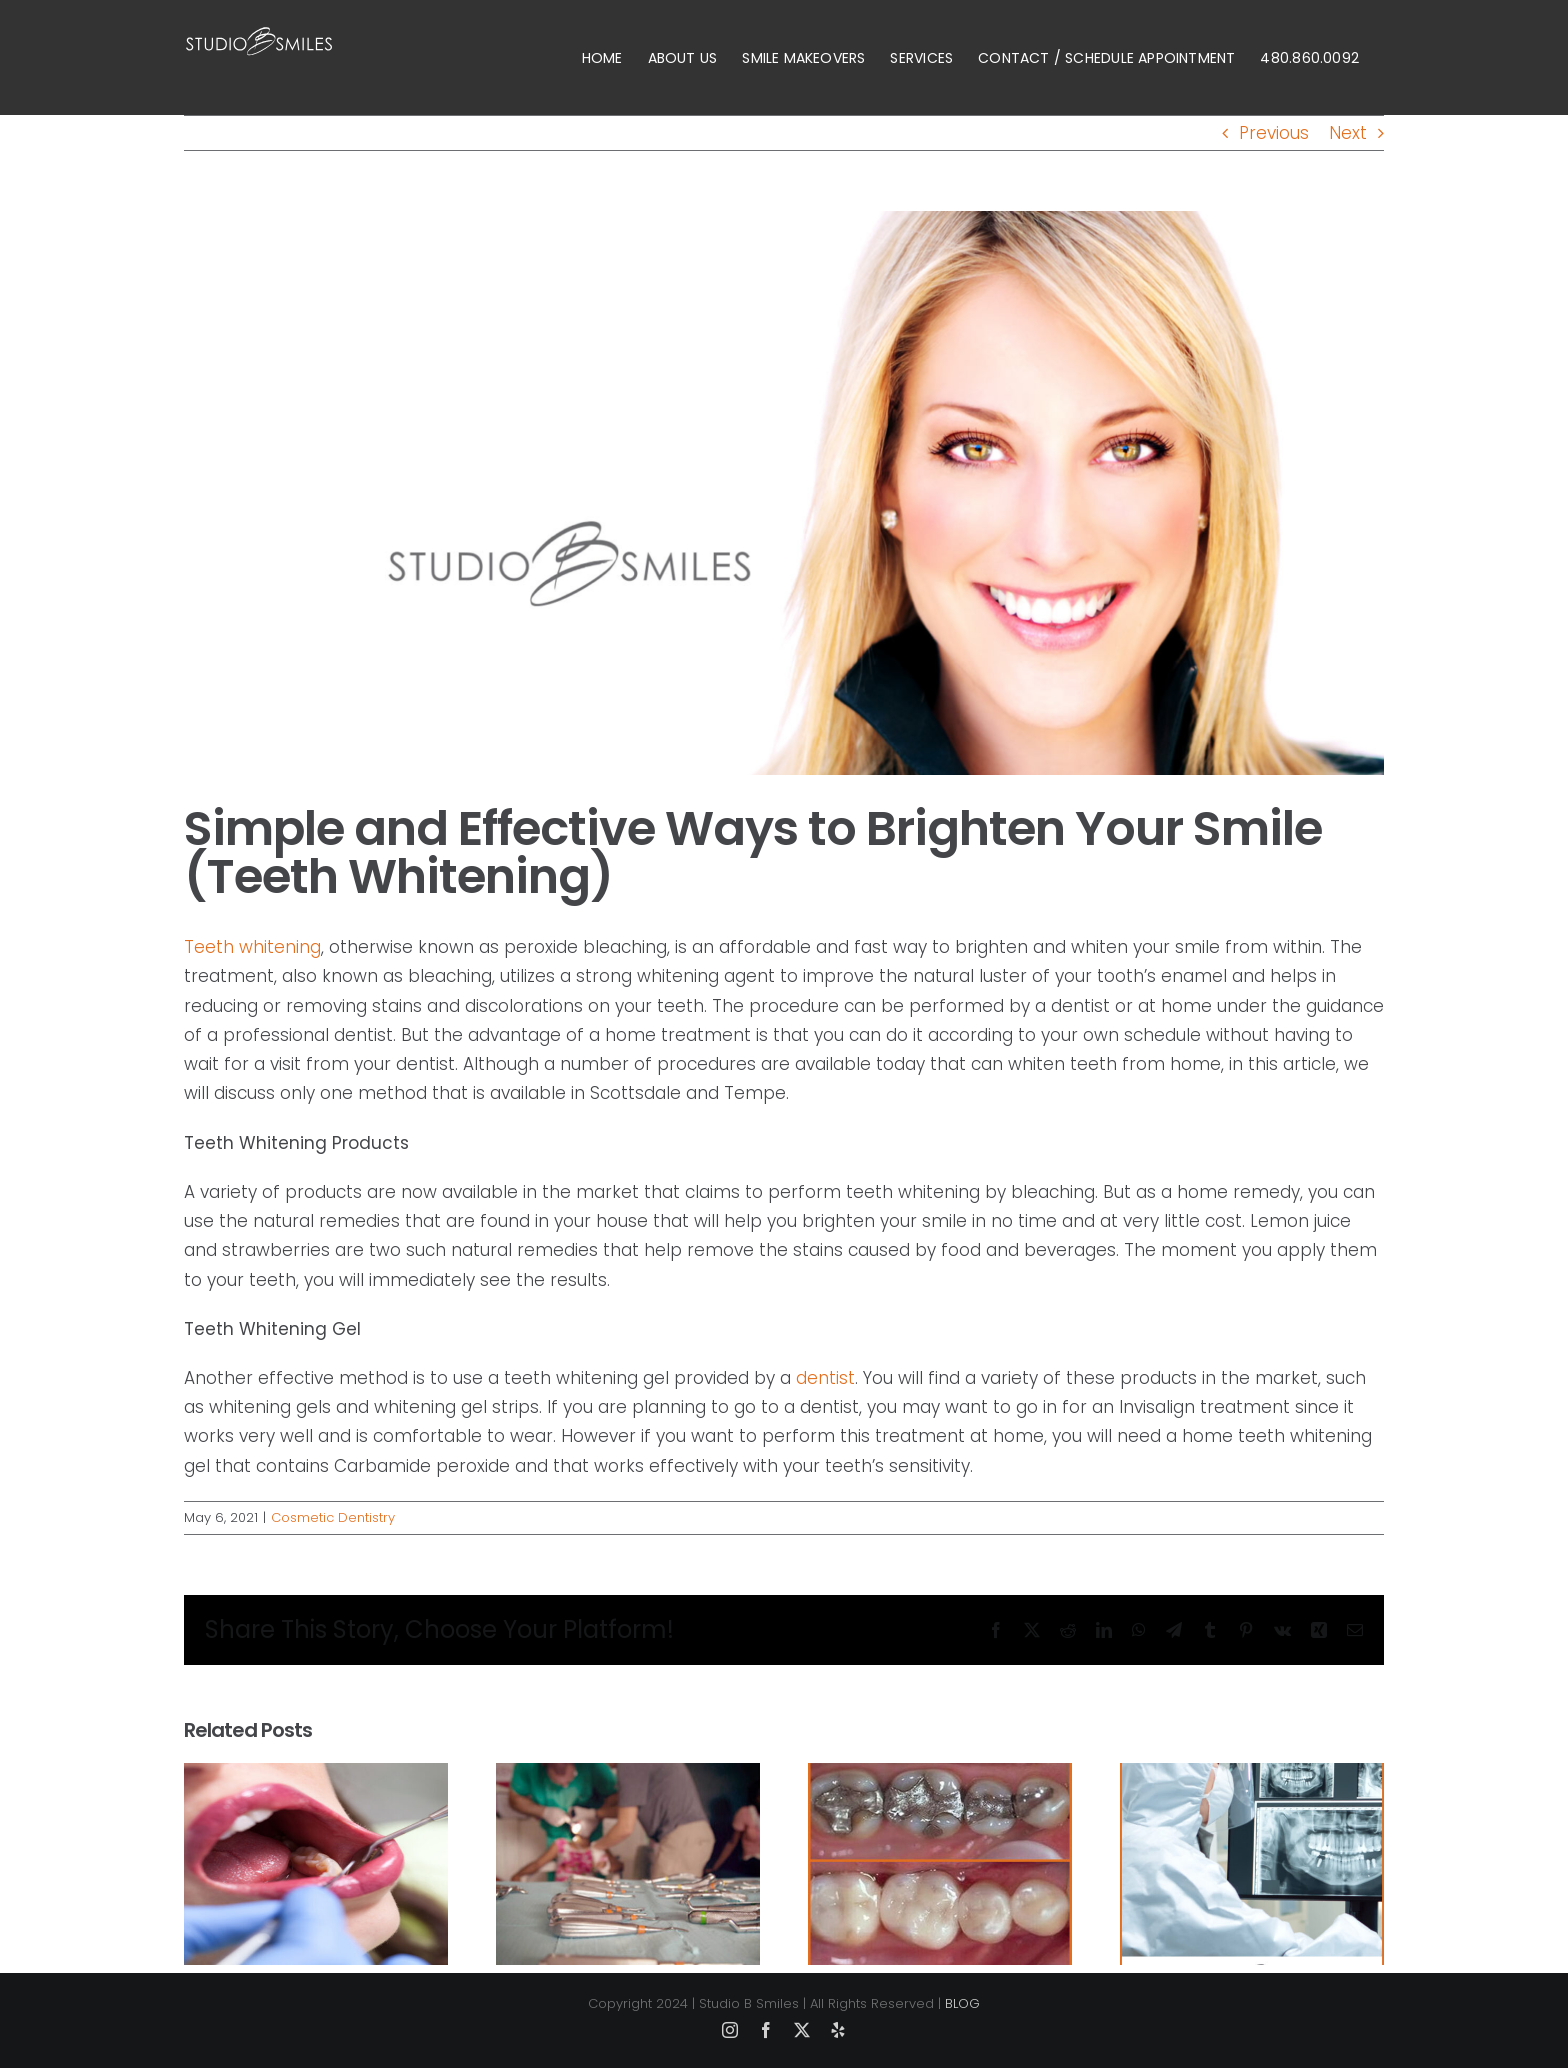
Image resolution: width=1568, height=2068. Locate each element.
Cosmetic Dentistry (333, 1517)
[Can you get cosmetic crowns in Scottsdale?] (940, 1776)
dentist (825, 1378)
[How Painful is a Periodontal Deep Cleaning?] (628, 1776)
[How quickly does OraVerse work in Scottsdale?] (1252, 1776)
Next (1348, 133)
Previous (1274, 133)
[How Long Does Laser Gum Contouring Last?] (316, 1776)
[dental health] (784, 493)
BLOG (962, 2003)
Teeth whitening (252, 947)
